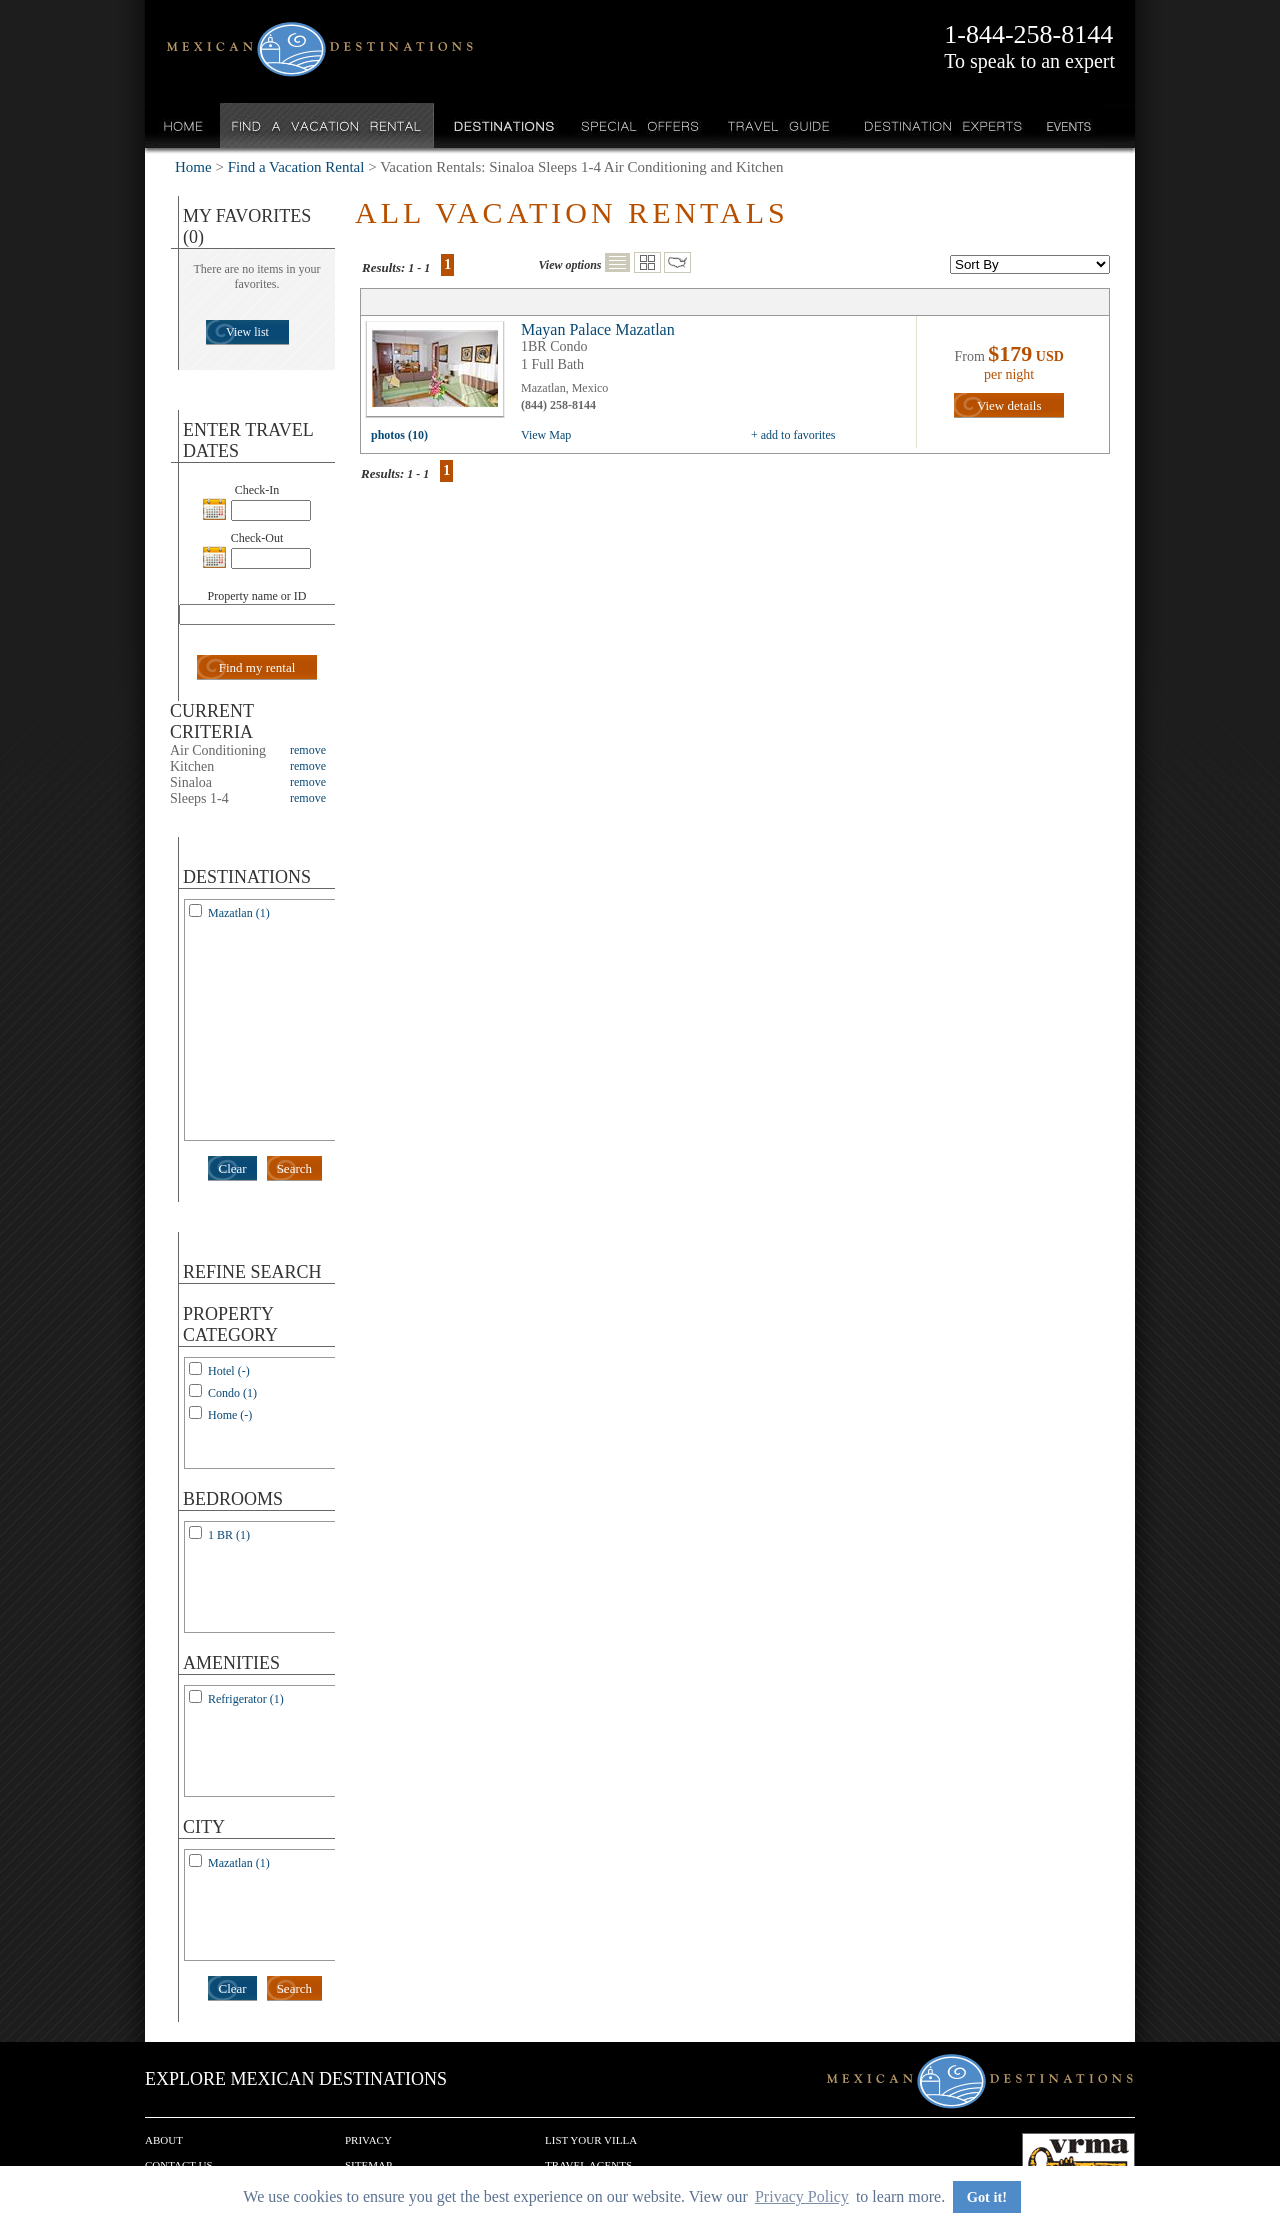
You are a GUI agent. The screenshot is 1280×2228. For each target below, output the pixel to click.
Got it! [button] (987, 2197)
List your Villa (591, 2140)
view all (440, 374)
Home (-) (230, 1415)
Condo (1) (232, 1393)
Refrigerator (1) (246, 1699)
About (164, 2140)
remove (308, 750)
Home (183, 125)
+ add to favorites (793, 435)
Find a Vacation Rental (327, 125)
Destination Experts (938, 125)
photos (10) (399, 435)
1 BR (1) (229, 1535)
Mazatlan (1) (239, 913)
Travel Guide (779, 125)
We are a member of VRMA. (1078, 2163)
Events (1067, 125)
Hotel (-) (229, 1371)
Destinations (502, 125)
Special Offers (640, 125)
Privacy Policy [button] (802, 2196)
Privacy (368, 2140)
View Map (546, 435)
